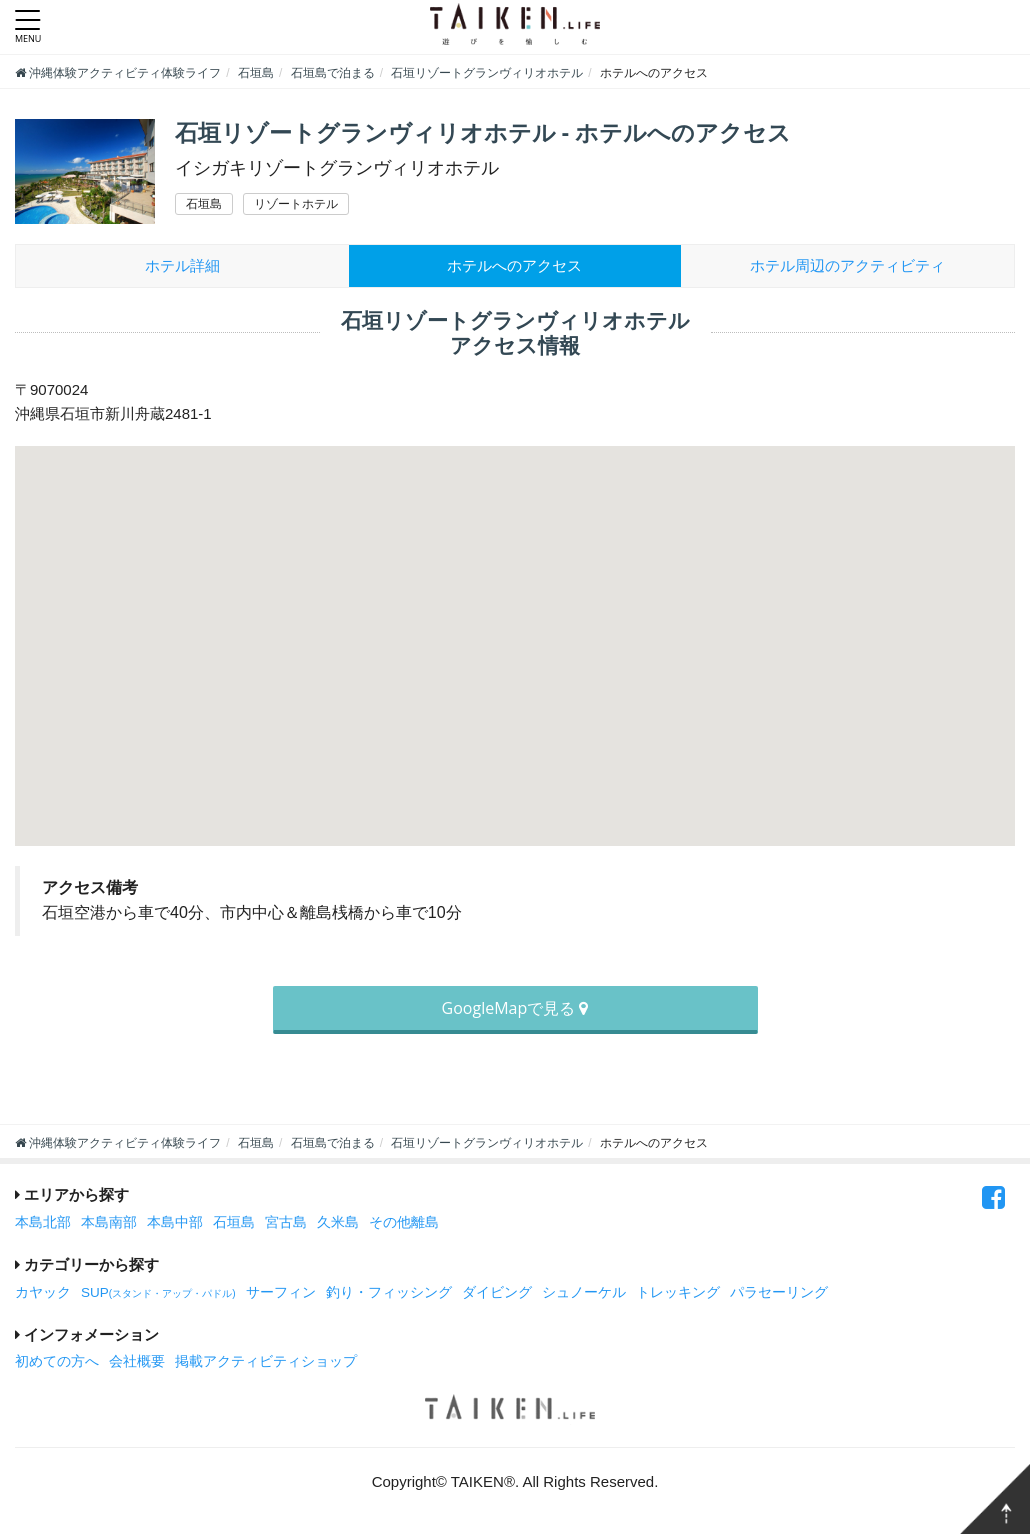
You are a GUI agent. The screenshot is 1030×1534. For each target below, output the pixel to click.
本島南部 (109, 1222)
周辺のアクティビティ (847, 265)
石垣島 (234, 1222)
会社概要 (137, 1361)
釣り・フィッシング (389, 1292)
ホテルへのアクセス (514, 265)
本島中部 (175, 1222)
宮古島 (286, 1222)
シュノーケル (584, 1292)
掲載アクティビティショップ (266, 1361)
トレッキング (678, 1292)
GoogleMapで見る (515, 1008)
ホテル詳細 (182, 265)
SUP (158, 1292)
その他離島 (404, 1222)
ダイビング (497, 1292)
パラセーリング (779, 1292)
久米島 (338, 1222)
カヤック (43, 1292)
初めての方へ (57, 1361)
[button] (515, 627)
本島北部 (43, 1222)
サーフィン (281, 1292)
